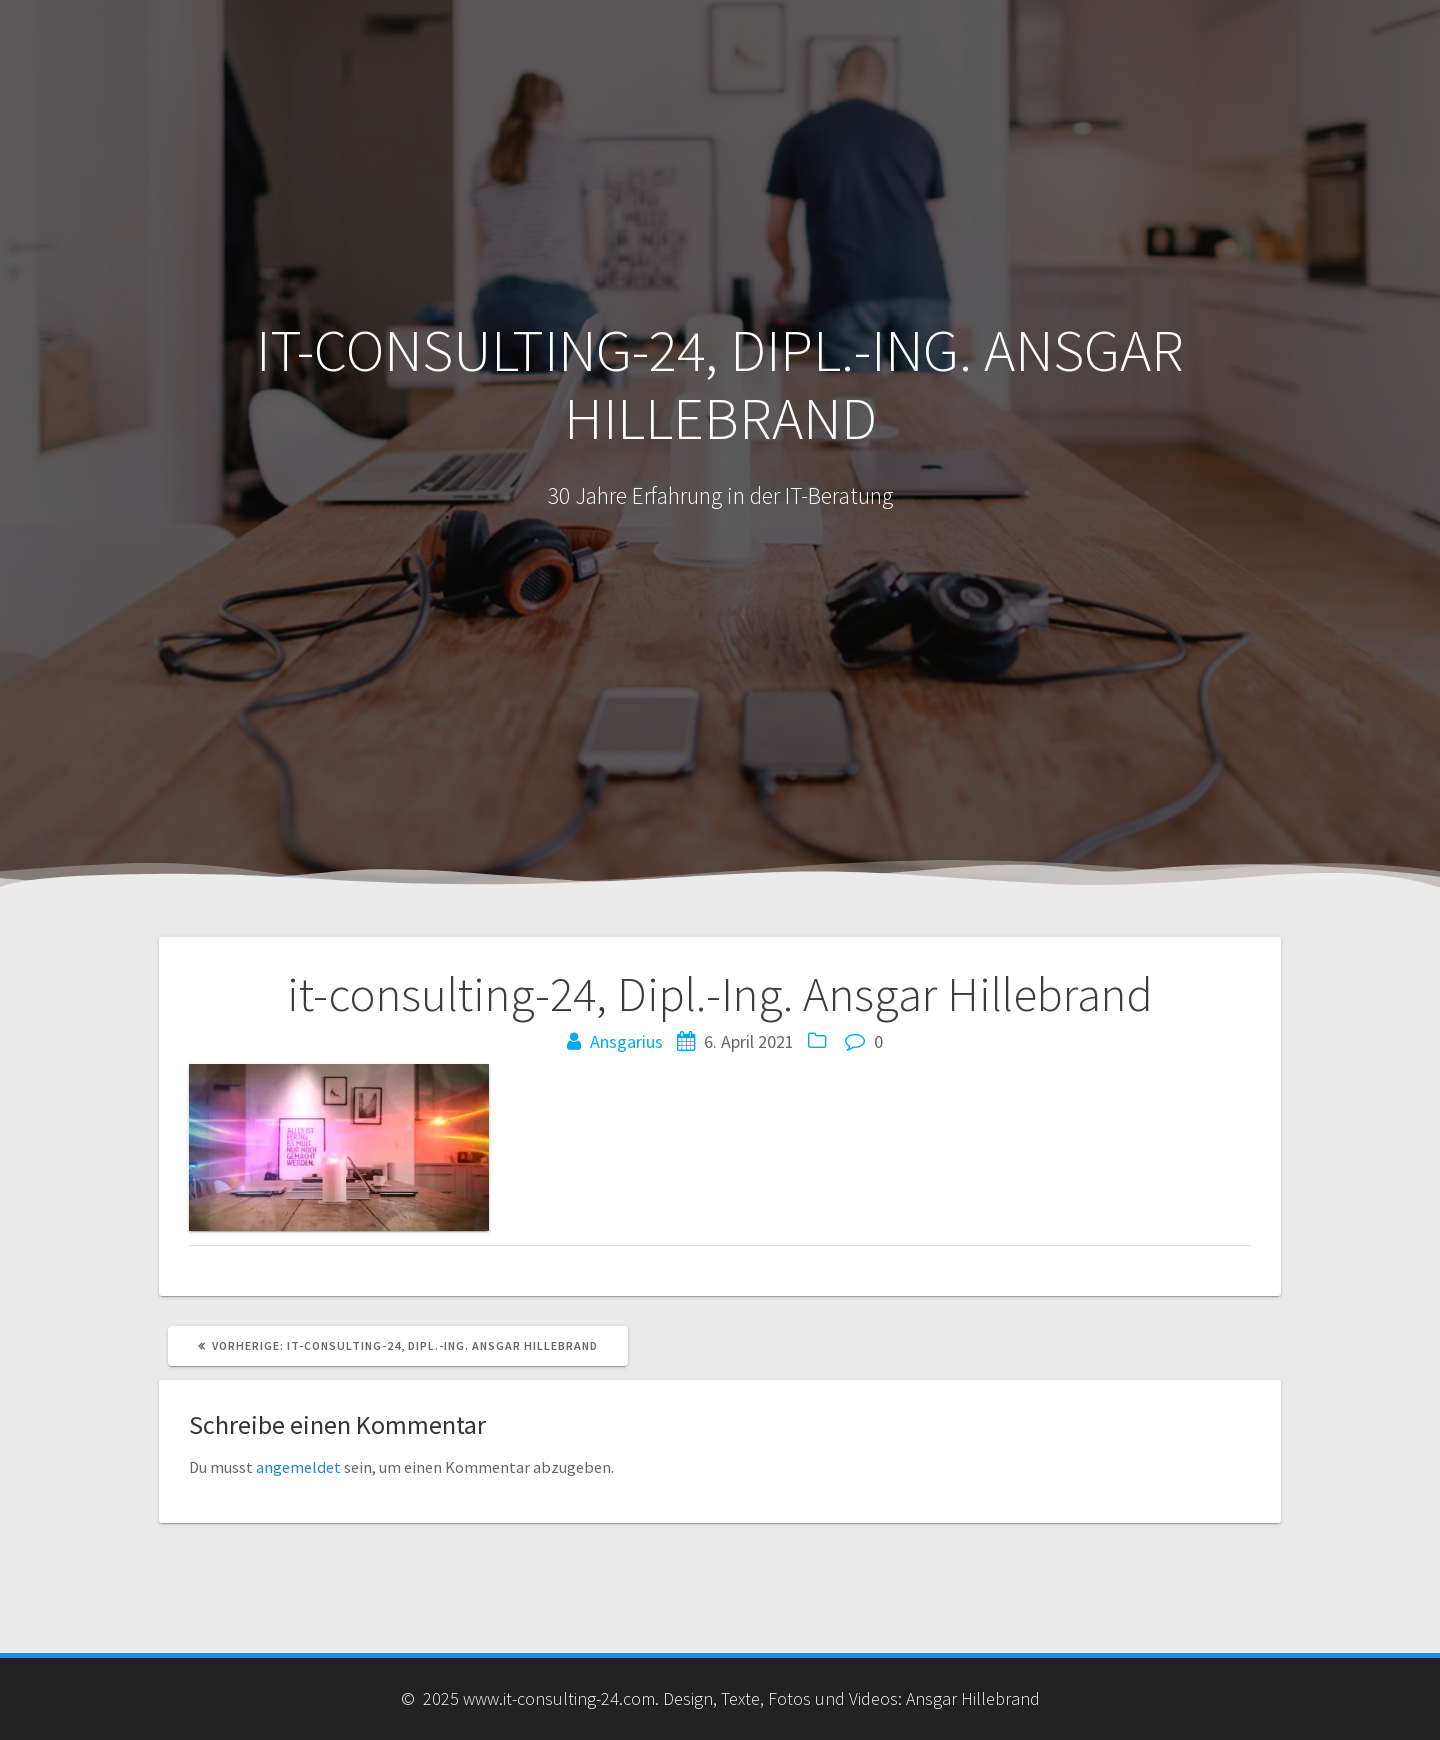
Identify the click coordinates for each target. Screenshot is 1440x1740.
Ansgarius (626, 1041)
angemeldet (298, 1467)
